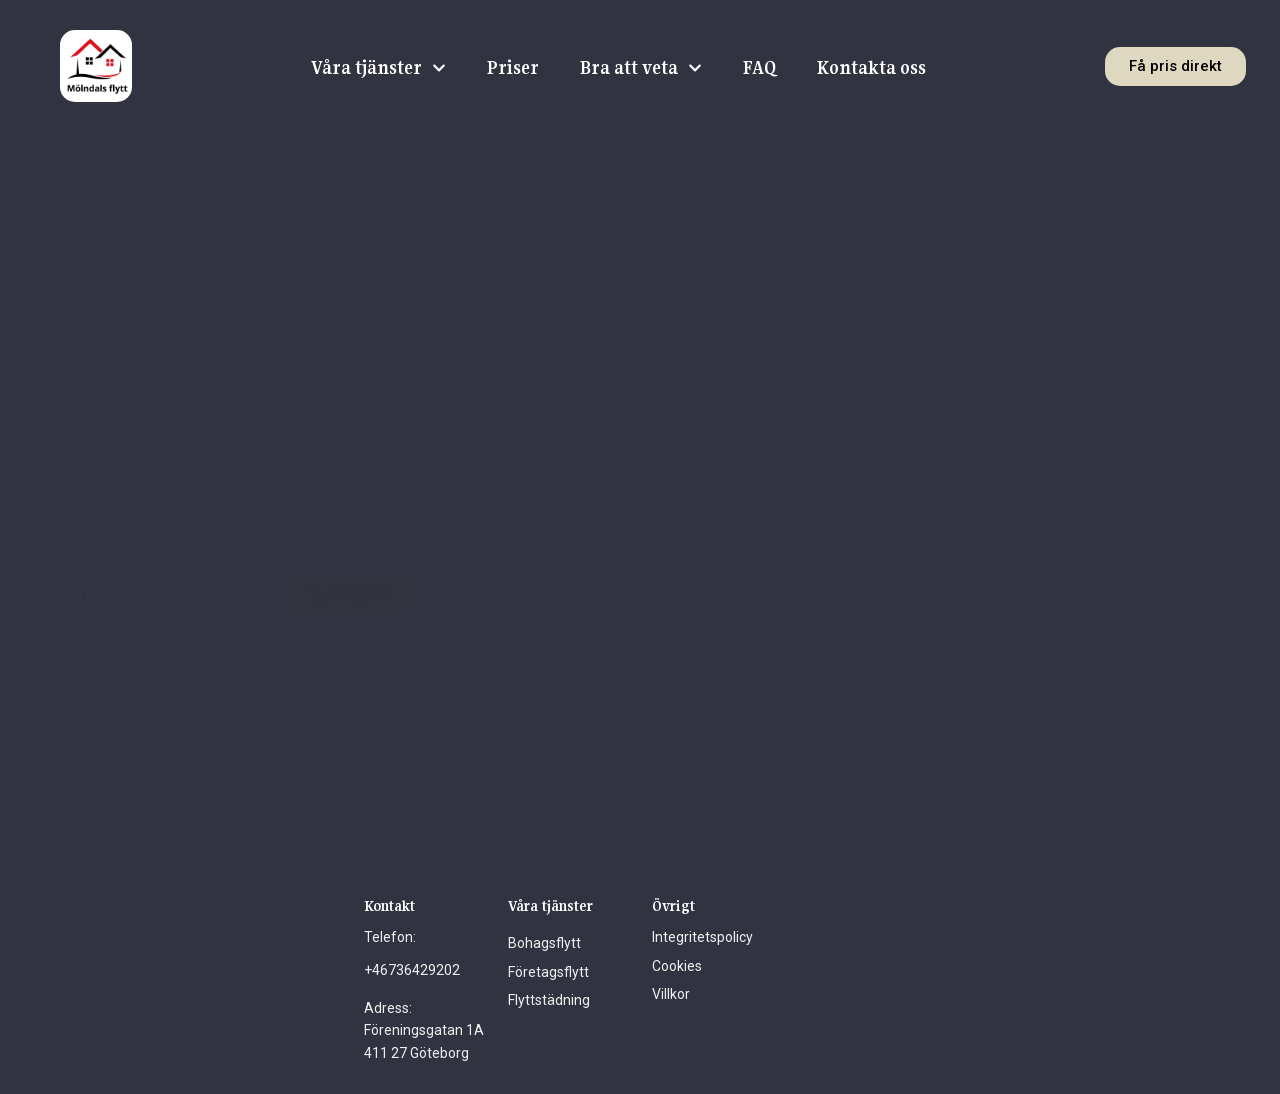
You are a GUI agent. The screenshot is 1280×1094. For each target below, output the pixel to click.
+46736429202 (412, 970)
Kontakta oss (871, 67)
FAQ (759, 67)
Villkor (671, 994)
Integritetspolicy (702, 937)
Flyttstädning (549, 1000)
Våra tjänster (378, 68)
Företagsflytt (548, 972)
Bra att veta (640, 68)
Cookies (677, 966)
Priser (512, 67)
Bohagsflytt (544, 943)
